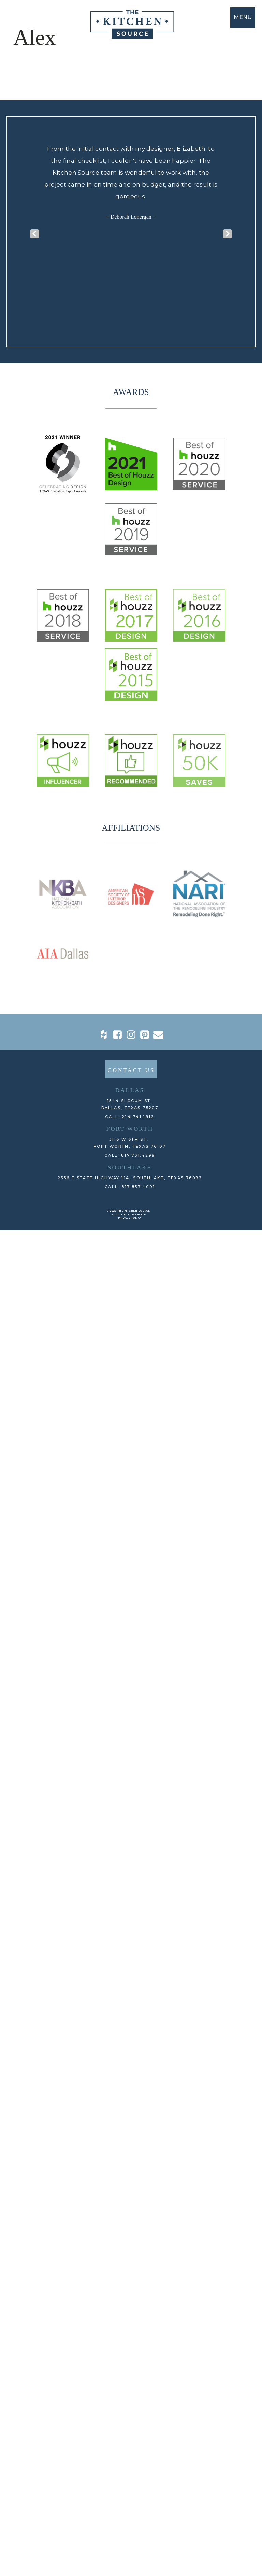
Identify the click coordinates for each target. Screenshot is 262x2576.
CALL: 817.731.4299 (129, 1534)
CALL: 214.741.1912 (130, 1495)
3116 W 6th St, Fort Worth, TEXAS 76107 (130, 1522)
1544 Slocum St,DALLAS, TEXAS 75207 (130, 1483)
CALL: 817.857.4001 (130, 1565)
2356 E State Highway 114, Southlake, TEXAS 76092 (130, 1557)
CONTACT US (131, 1449)
